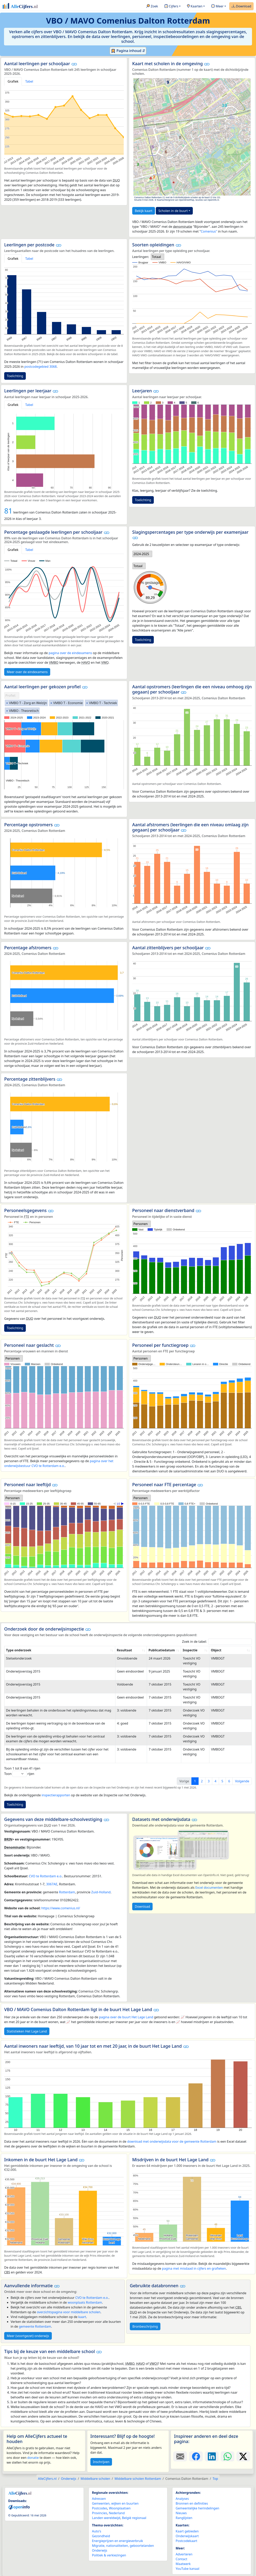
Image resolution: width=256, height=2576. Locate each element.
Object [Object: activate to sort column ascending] (216, 1650)
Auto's (96, 2531)
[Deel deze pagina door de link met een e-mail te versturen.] (180, 2456)
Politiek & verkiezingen (109, 2555)
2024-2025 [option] (141, 554)
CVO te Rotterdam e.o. (45, 1876)
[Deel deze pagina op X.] (243, 2456)
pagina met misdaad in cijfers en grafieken (194, 2268)
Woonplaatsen (120, 2508)
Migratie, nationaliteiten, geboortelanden (123, 2545)
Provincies (99, 2513)
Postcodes (99, 2508)
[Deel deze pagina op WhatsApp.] (227, 2456)
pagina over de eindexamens (70, 653)
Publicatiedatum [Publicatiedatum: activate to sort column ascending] (161, 1650)
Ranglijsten (184, 2518)
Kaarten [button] (194, 6)
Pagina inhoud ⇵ (128, 50)
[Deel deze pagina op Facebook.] (196, 2456)
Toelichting (15, 376)
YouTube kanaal (187, 2568)
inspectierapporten (56, 1795)
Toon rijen (19, 1774)
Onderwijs (99, 2550)
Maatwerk (183, 2564)
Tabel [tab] (29, 81)
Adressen (99, 2498)
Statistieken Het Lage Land (27, 2031)
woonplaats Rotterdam (85, 2302)
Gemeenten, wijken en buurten (115, 2503)
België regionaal (134, 2518)
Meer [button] (217, 6)
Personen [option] (140, 1224)
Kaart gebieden (187, 2531)
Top (215, 2478)
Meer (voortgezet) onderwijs (28, 2336)
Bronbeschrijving (145, 2326)
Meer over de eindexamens (27, 672)
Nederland (117, 2513)
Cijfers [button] (171, 6)
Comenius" (209, 231)
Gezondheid (101, 2536)
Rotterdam (67, 1892)
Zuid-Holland (101, 1892)
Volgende (242, 1781)
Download (241, 6)
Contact (181, 2559)
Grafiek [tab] (13, 81)
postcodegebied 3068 (40, 366)
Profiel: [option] (10, 695)
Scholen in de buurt (173, 211)
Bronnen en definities (192, 2503)
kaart (82, 2317)
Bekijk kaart (143, 211)
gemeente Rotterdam (35, 2326)
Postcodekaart (186, 2541)
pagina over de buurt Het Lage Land (126, 2017)
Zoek (152, 6)
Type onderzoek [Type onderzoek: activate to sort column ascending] (18, 1650)
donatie (33, 2457)
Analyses (182, 2498)
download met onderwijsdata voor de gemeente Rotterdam (171, 2141)
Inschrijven (101, 2462)
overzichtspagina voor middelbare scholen (68, 2312)
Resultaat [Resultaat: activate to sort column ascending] (124, 1650)
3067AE (51, 1884)
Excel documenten (209, 1887)
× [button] (7, 703)
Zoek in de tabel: (217, 1642)
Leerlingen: (140, 257)
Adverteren (184, 2554)
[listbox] (157, 257)
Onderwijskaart (187, 2536)
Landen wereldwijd (106, 2518)
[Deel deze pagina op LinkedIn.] (212, 2456)
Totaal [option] (156, 257)
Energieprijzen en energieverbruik (117, 2541)
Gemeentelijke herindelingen (197, 2508)
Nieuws (181, 2513)
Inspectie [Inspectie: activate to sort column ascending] (190, 1650)
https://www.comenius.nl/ (60, 1908)
